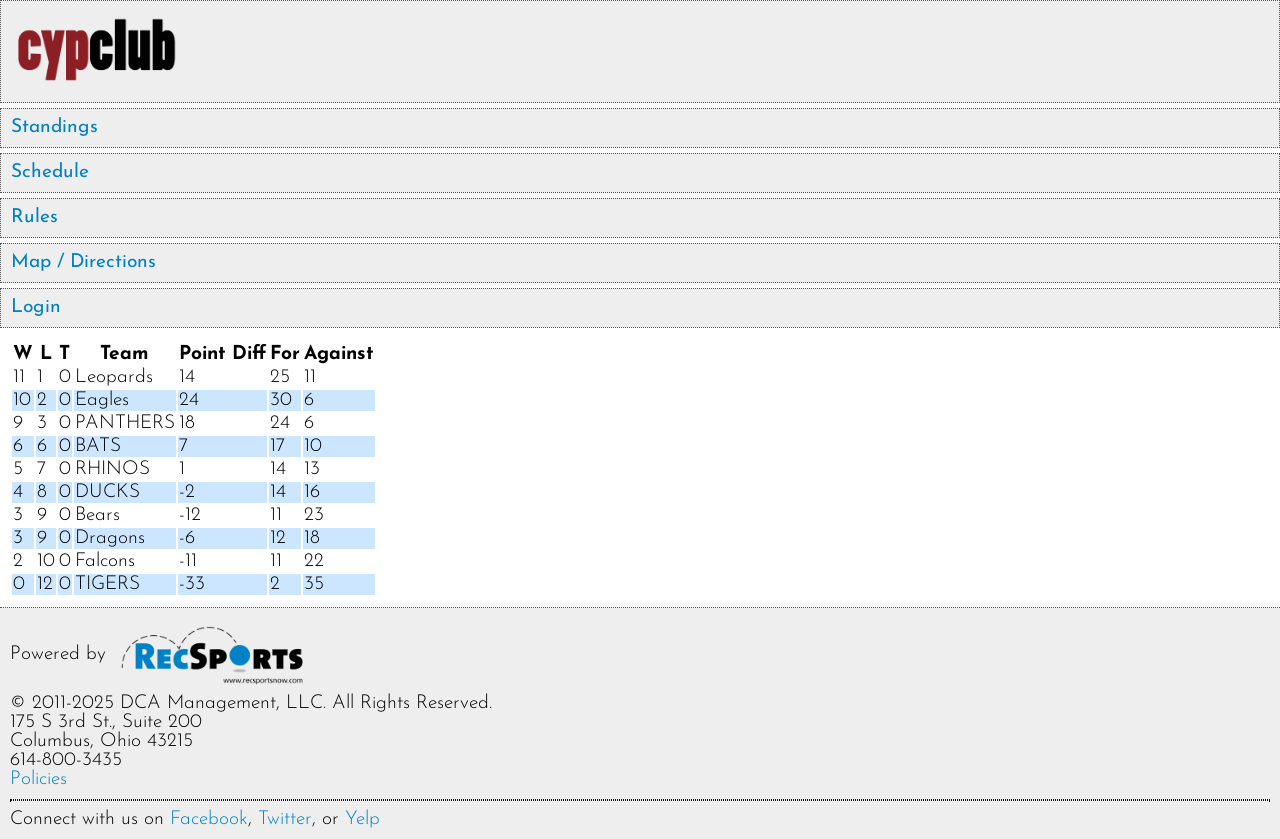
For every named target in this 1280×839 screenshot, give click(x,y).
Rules (34, 217)
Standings (54, 127)
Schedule (50, 172)
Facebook (209, 819)
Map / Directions (83, 262)
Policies (38, 779)
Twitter (285, 819)
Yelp (362, 819)
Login (36, 307)
